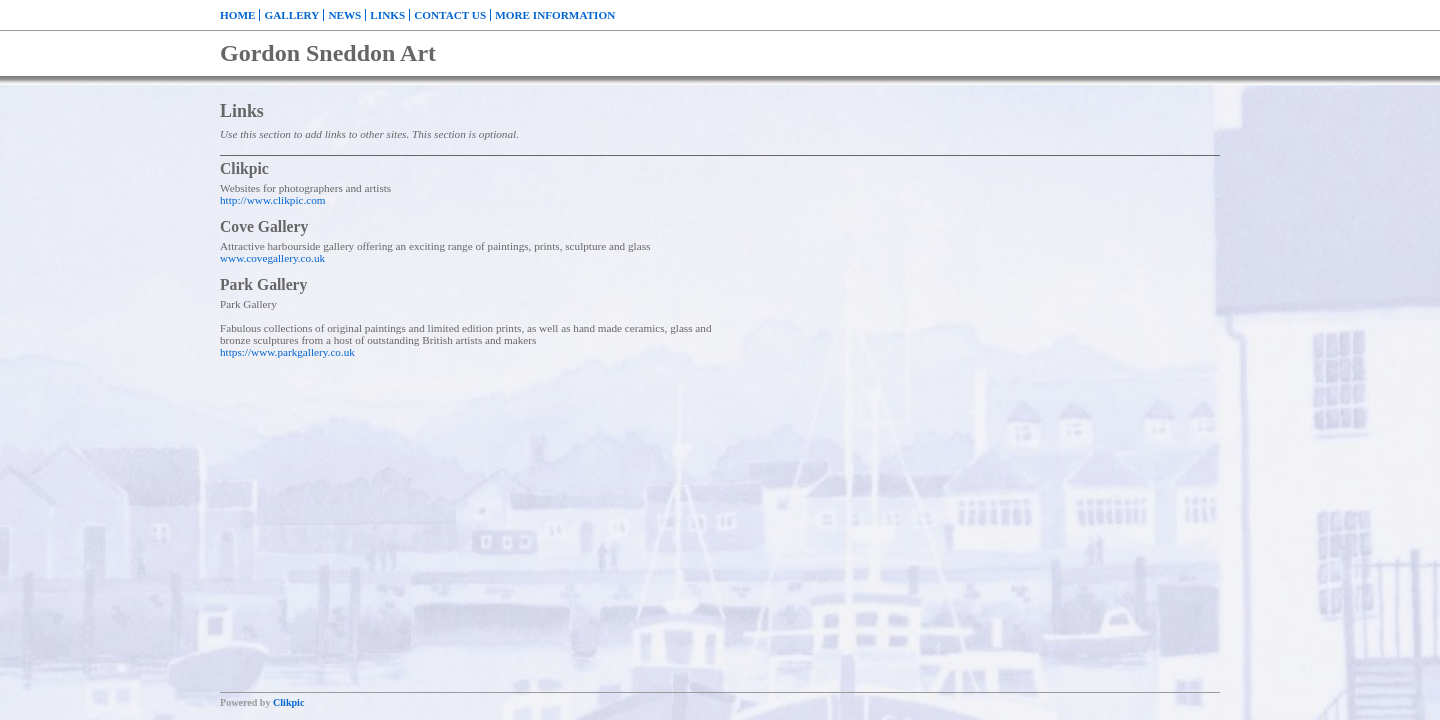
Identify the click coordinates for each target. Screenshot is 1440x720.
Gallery (291, 15)
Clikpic (244, 168)
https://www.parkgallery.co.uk (287, 352)
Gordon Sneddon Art (328, 53)
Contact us (450, 15)
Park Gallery (263, 284)
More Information (555, 15)
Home (237, 15)
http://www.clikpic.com (273, 200)
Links (387, 15)
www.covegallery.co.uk (272, 258)
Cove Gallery (264, 226)
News (344, 15)
